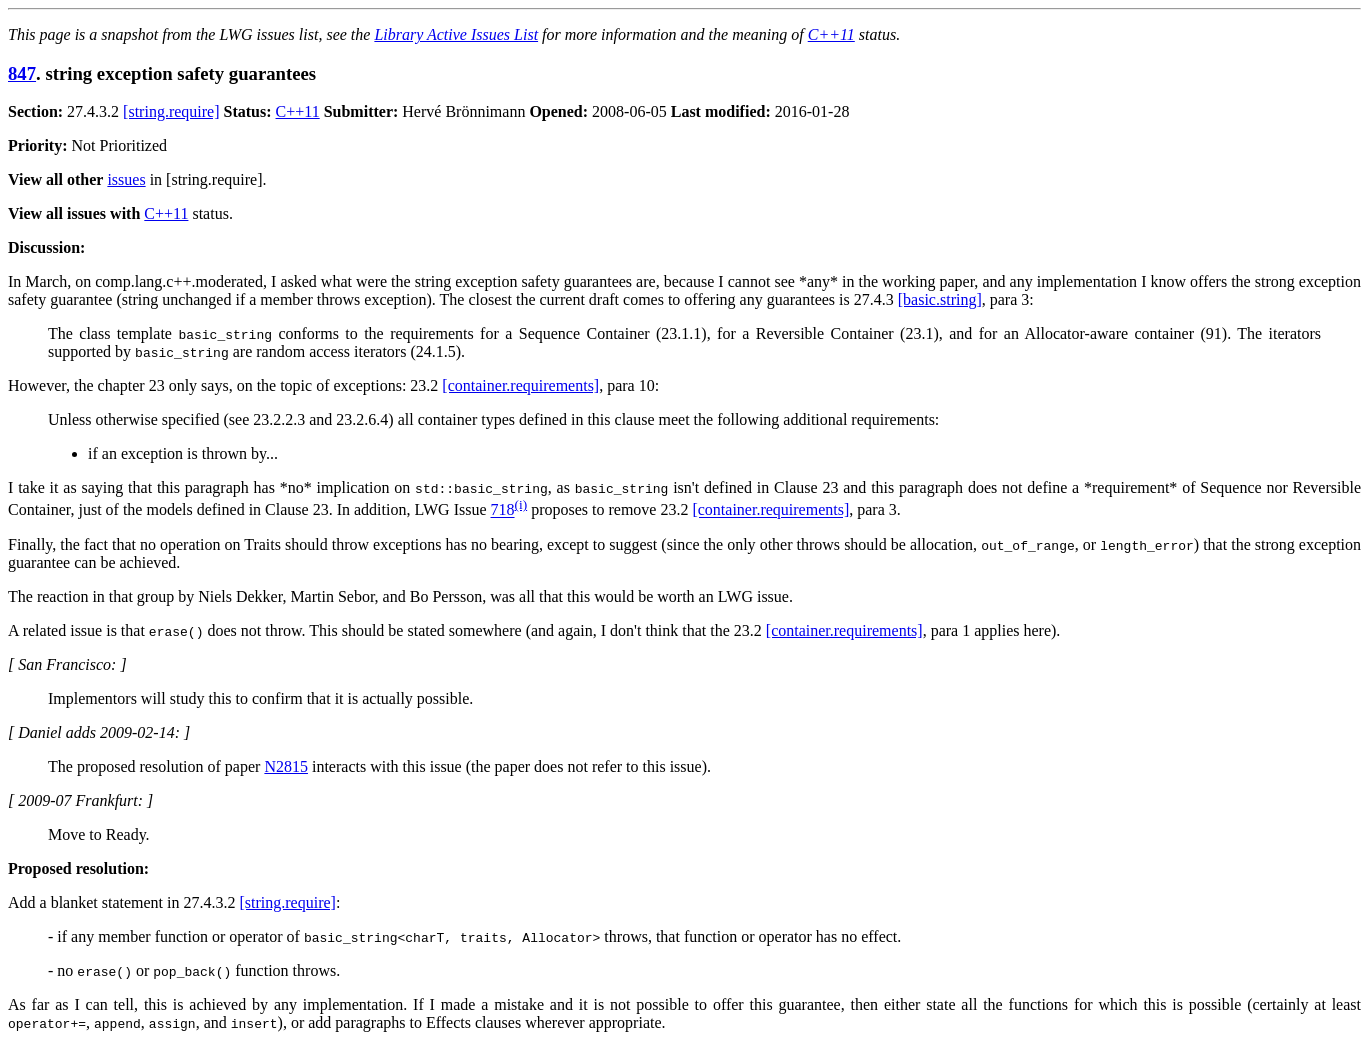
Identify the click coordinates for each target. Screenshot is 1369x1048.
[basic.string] (940, 299)
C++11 (831, 34)
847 (22, 73)
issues (126, 179)
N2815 (286, 766)
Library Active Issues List (456, 34)
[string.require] (171, 111)
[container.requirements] (520, 385)
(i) (521, 504)
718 (503, 510)
